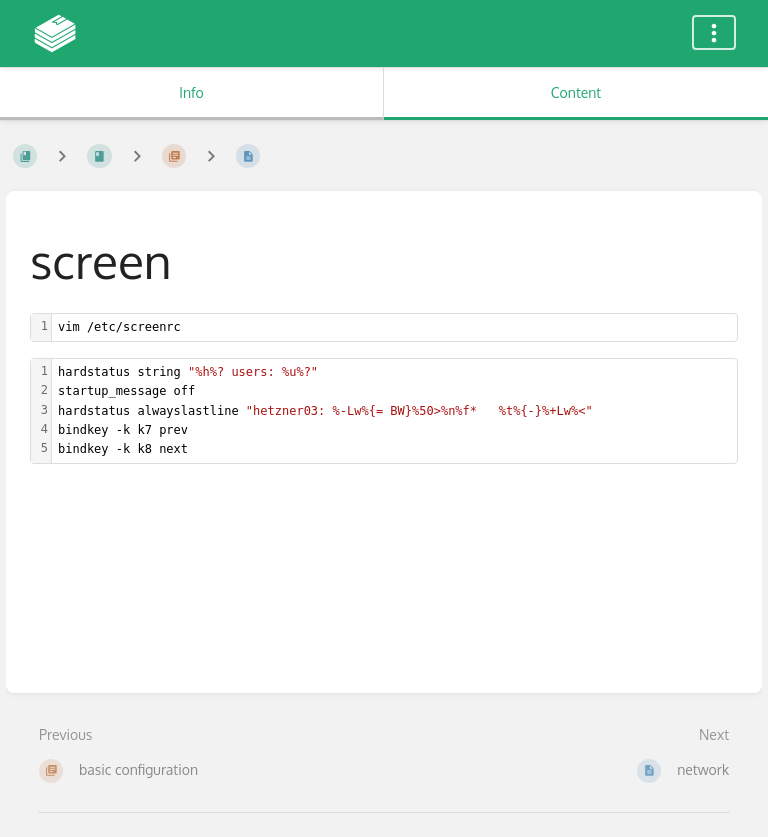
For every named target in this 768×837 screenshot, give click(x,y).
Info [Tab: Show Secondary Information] (191, 92)
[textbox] (394, 327)
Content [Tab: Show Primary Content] (576, 92)
